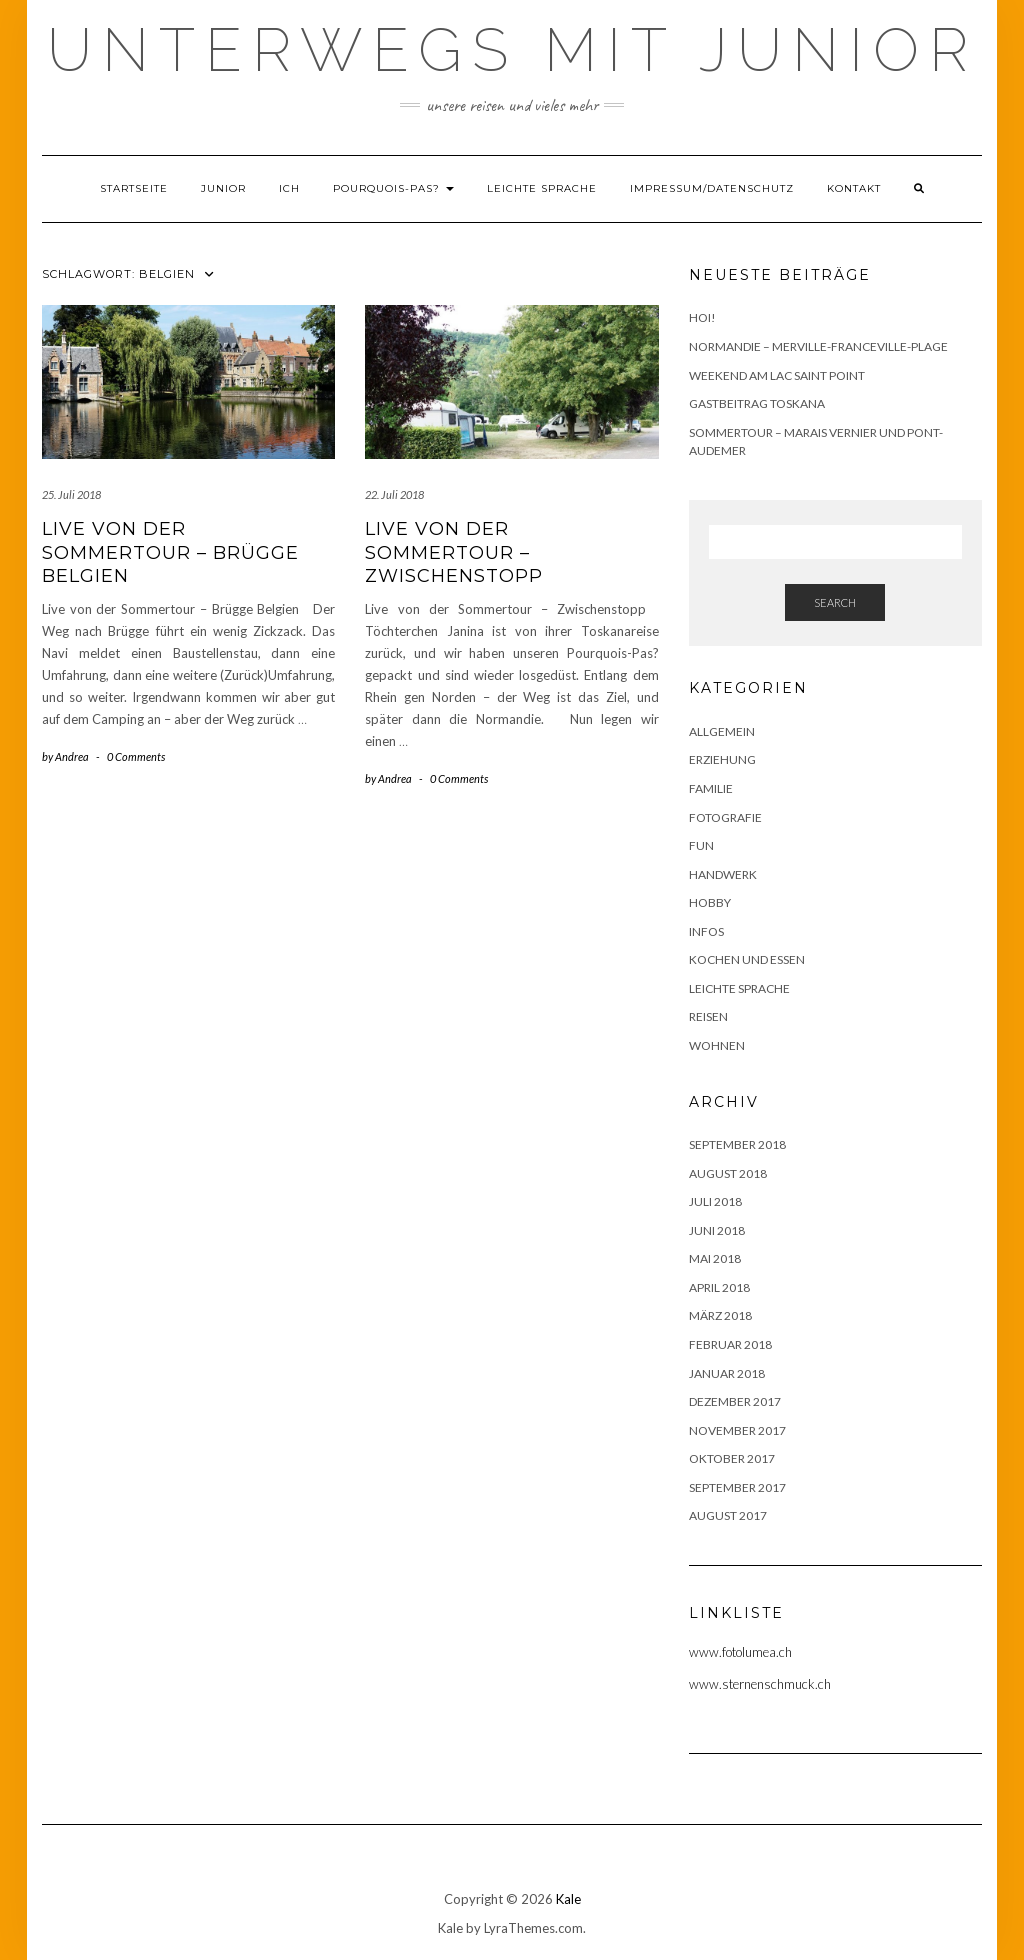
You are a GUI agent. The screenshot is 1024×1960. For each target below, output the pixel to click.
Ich (289, 188)
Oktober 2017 (732, 1458)
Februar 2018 (730, 1344)
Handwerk (723, 874)
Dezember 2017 (735, 1401)
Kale (568, 1899)
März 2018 (720, 1315)
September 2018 (737, 1144)
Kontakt (854, 188)
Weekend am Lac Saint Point (777, 375)
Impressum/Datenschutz (712, 188)
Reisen (708, 1016)
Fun (701, 845)
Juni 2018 (717, 1230)
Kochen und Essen (747, 959)
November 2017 (737, 1430)
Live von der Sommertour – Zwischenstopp (454, 552)
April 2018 (719, 1287)
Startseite (134, 188)
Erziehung (722, 759)
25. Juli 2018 (71, 494)
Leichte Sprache (542, 188)
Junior (223, 188)
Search (835, 602)
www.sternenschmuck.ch (760, 1684)
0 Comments (136, 756)
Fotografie (725, 817)
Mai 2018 (715, 1258)
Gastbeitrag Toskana (757, 403)
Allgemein (722, 731)
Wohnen (717, 1045)
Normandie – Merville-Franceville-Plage (818, 346)
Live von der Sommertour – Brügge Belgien (170, 552)
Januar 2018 (727, 1373)
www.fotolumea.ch (740, 1652)
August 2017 (728, 1515)
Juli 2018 (715, 1201)
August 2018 (728, 1173)
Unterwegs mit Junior (512, 50)
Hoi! (702, 317)
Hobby (710, 902)
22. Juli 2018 (394, 494)
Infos (706, 931)
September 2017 (737, 1487)
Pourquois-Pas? (393, 188)
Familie (711, 788)
